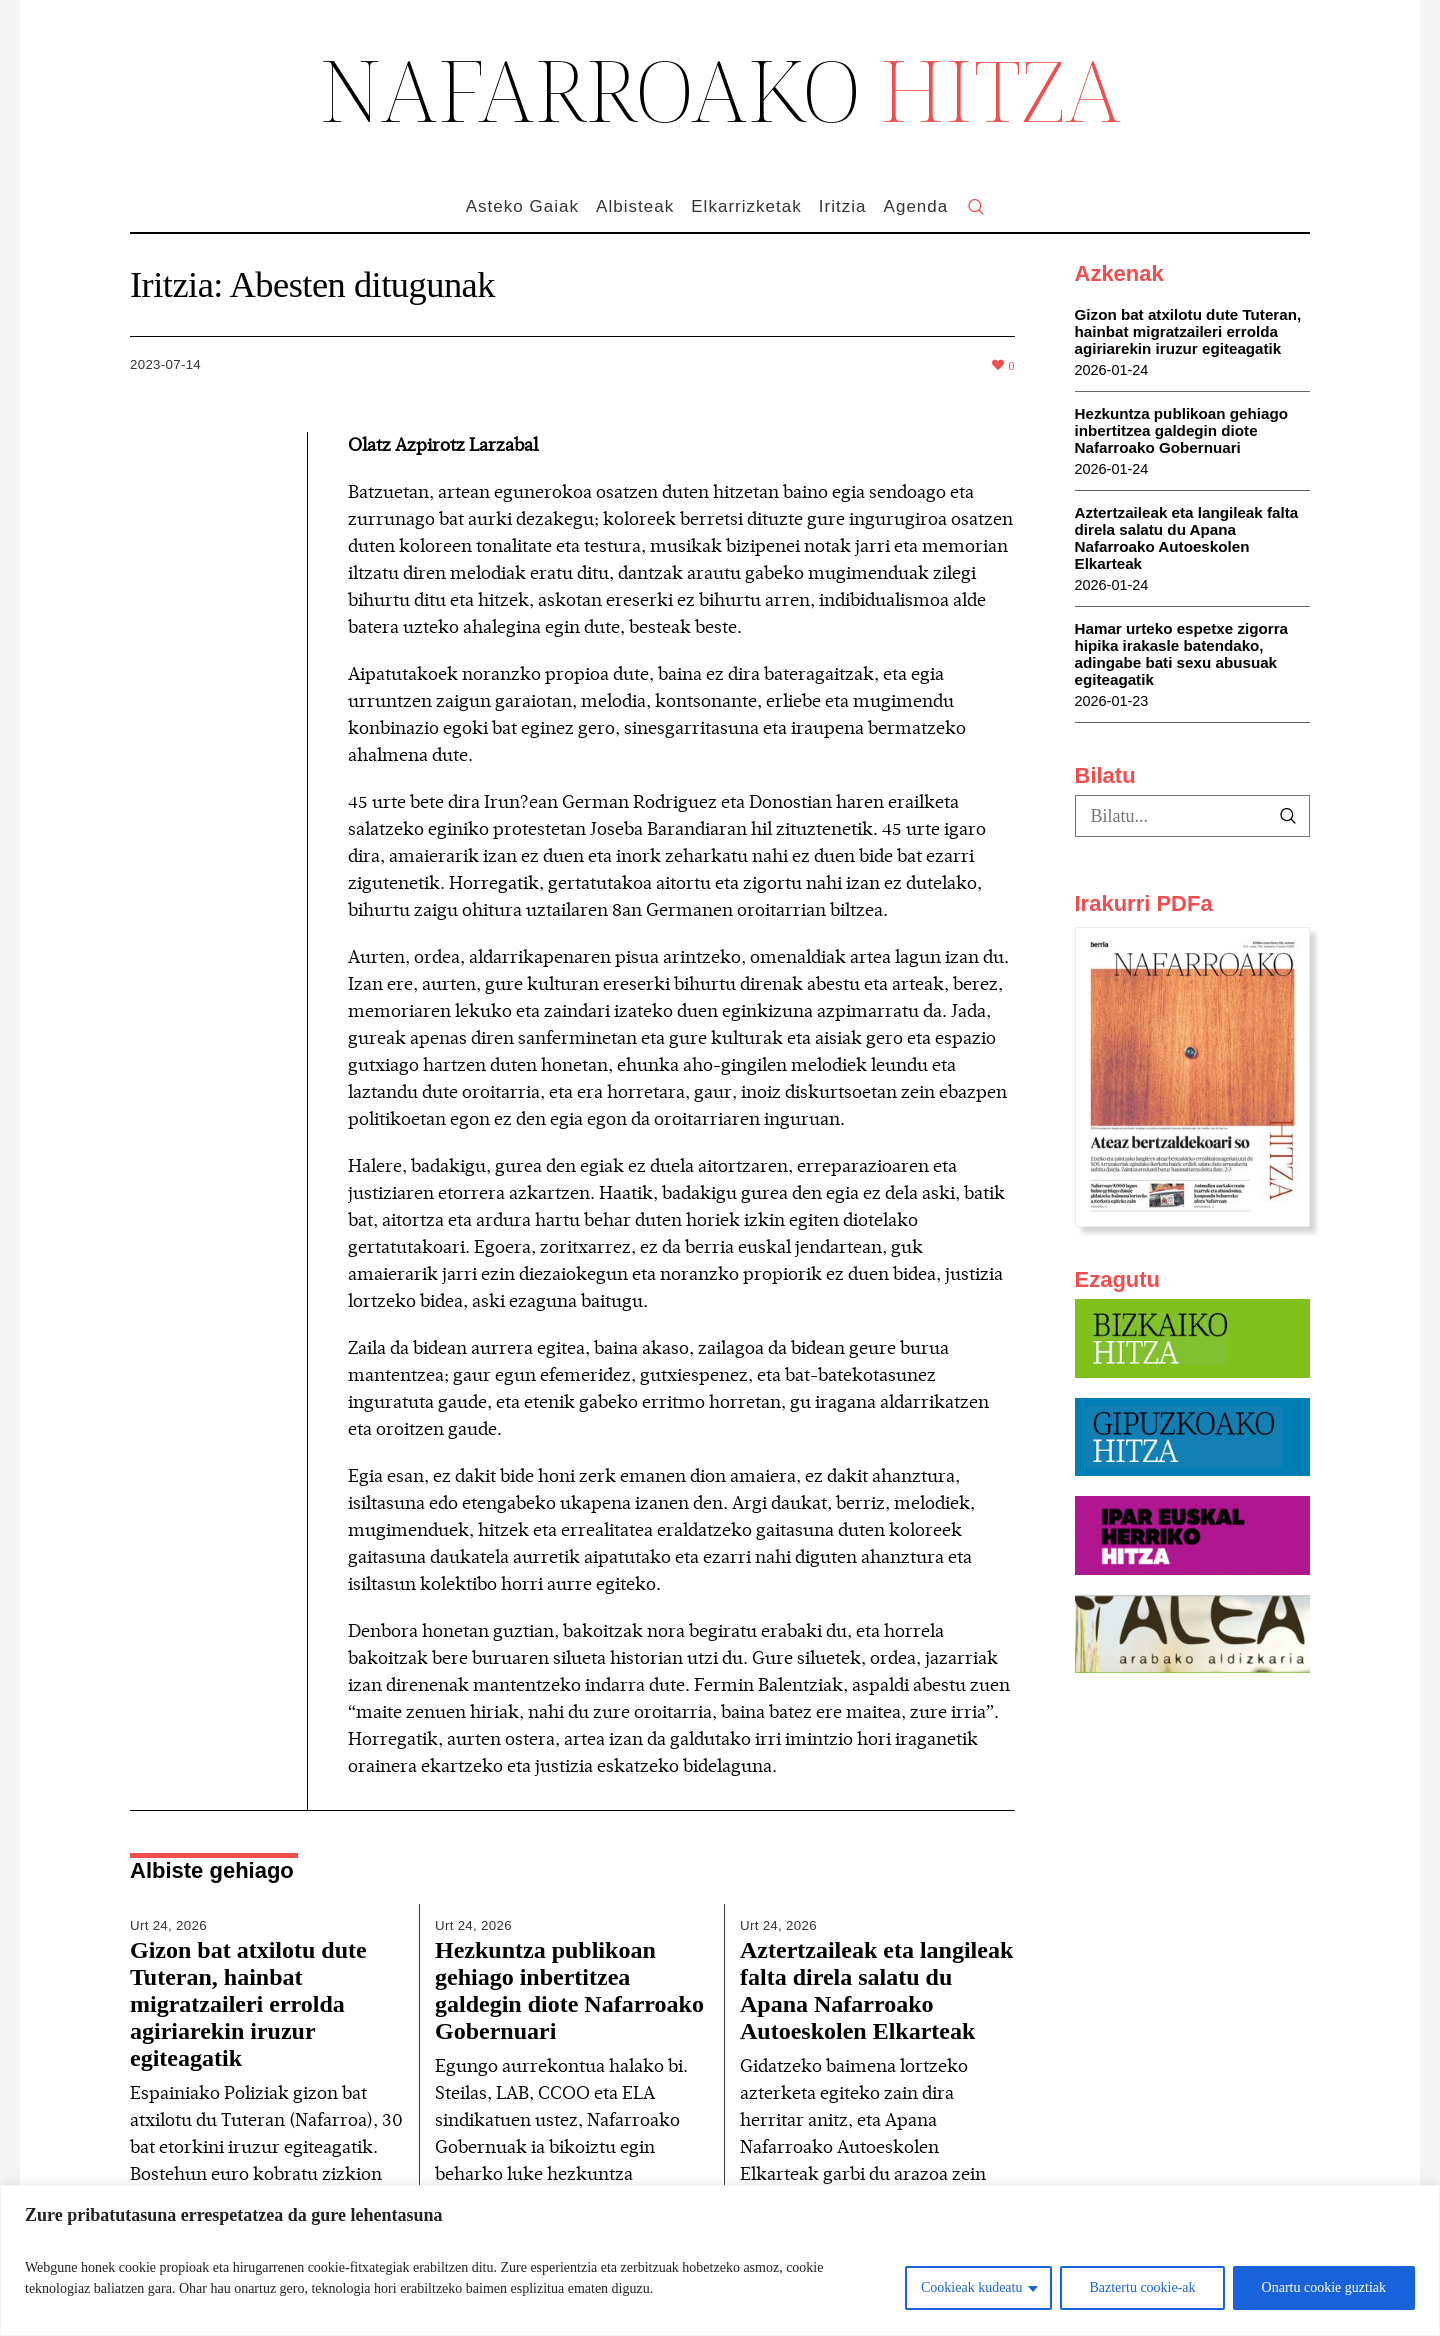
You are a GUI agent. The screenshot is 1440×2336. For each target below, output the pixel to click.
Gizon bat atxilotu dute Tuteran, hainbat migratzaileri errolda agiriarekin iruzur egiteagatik (248, 2004)
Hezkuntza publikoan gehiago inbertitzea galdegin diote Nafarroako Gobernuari (569, 1990)
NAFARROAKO (720, 89)
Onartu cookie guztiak (1324, 2287)
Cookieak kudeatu (971, 2287)
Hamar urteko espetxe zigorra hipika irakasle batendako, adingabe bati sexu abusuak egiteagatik (1182, 654)
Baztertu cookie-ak (1142, 2287)
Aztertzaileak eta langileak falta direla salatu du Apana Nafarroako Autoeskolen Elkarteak (876, 1990)
